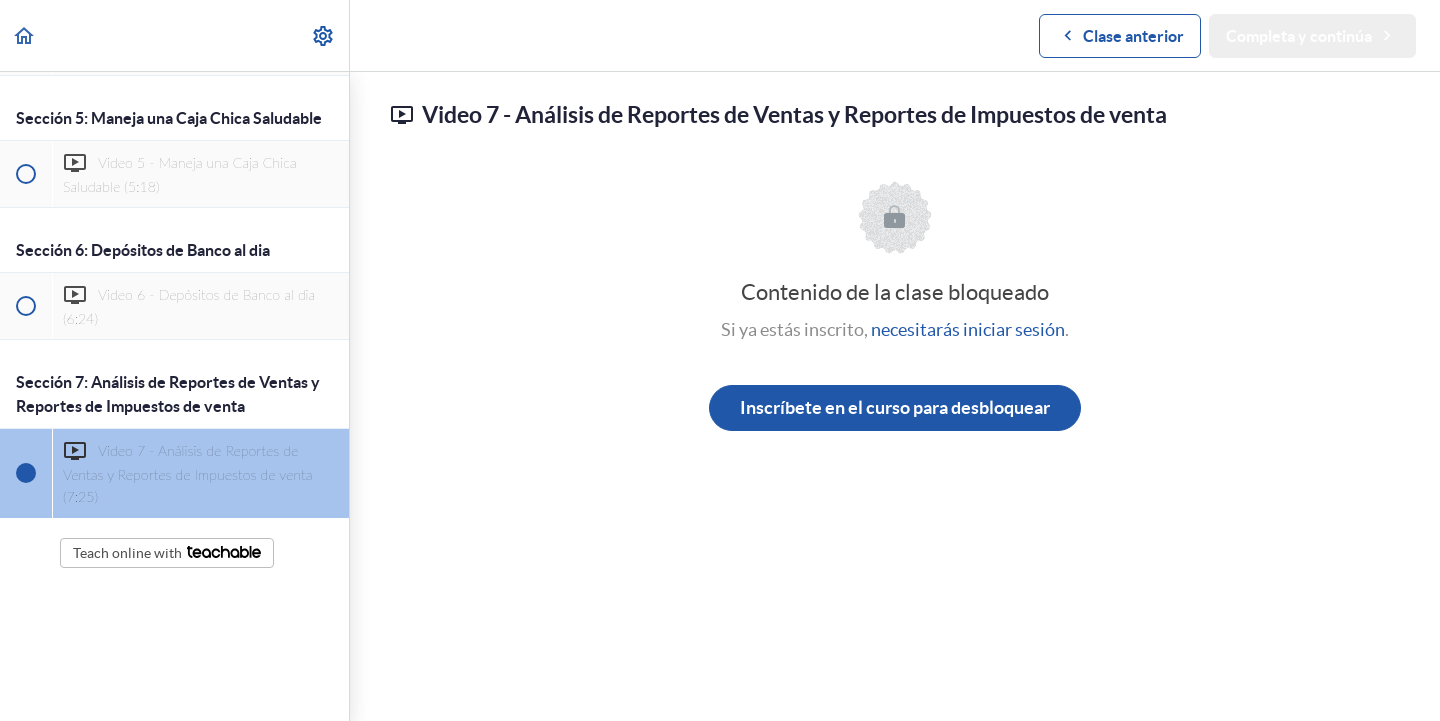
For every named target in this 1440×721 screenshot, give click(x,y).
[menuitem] (324, 35)
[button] (25, 35)
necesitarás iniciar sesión (968, 329)
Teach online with (167, 553)
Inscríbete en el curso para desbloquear (895, 407)
